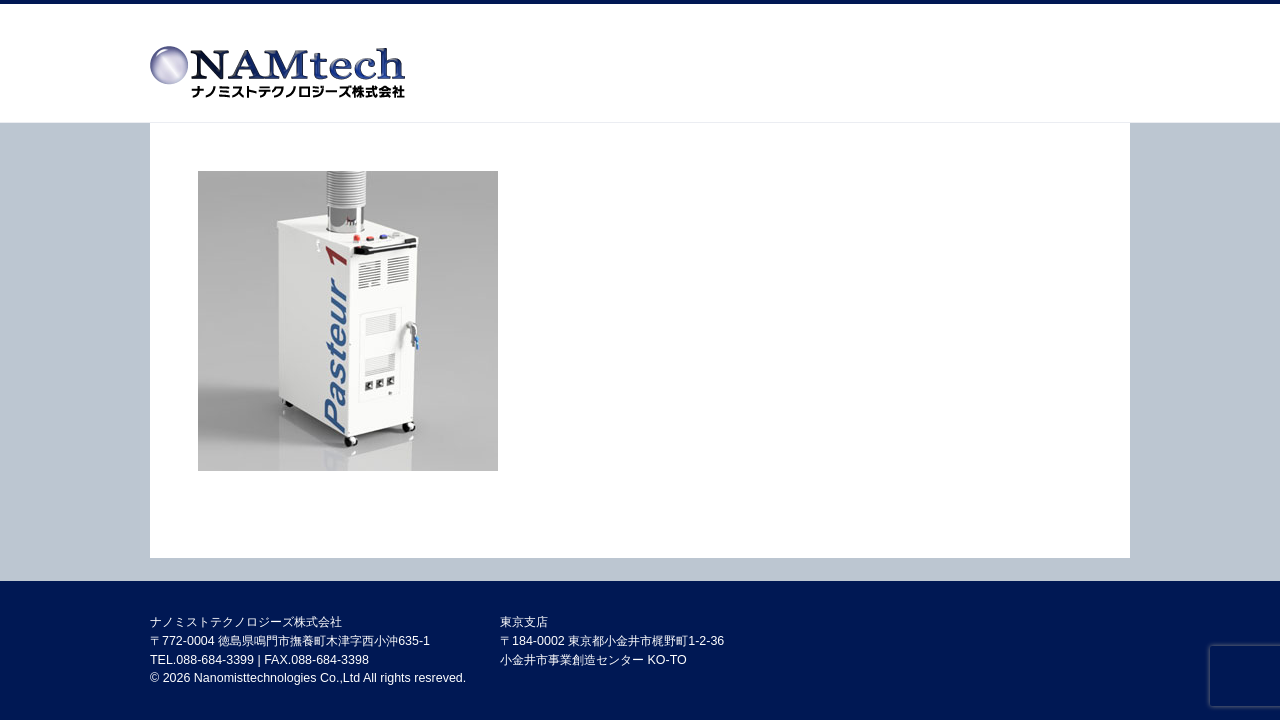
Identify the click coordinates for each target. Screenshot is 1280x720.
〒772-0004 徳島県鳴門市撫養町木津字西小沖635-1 (290, 641)
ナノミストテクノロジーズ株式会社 (246, 622)
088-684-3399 (215, 660)
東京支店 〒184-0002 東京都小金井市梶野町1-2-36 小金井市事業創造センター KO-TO (612, 640)
